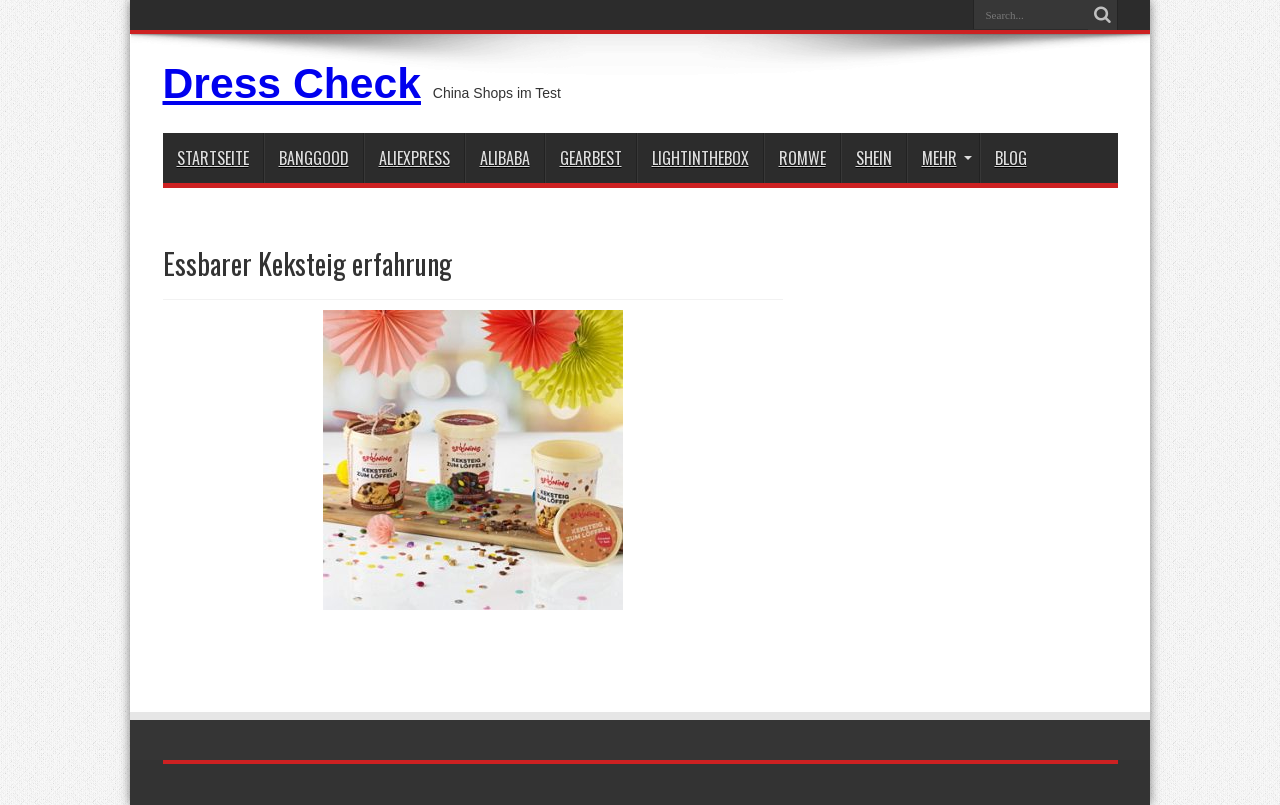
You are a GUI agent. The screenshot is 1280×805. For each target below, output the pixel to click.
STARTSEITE (213, 158)
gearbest (591, 158)
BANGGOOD (314, 158)
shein (874, 158)
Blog (1011, 158)
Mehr (947, 158)
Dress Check (292, 83)
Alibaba (505, 158)
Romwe (802, 158)
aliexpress (414, 158)
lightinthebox (700, 158)
